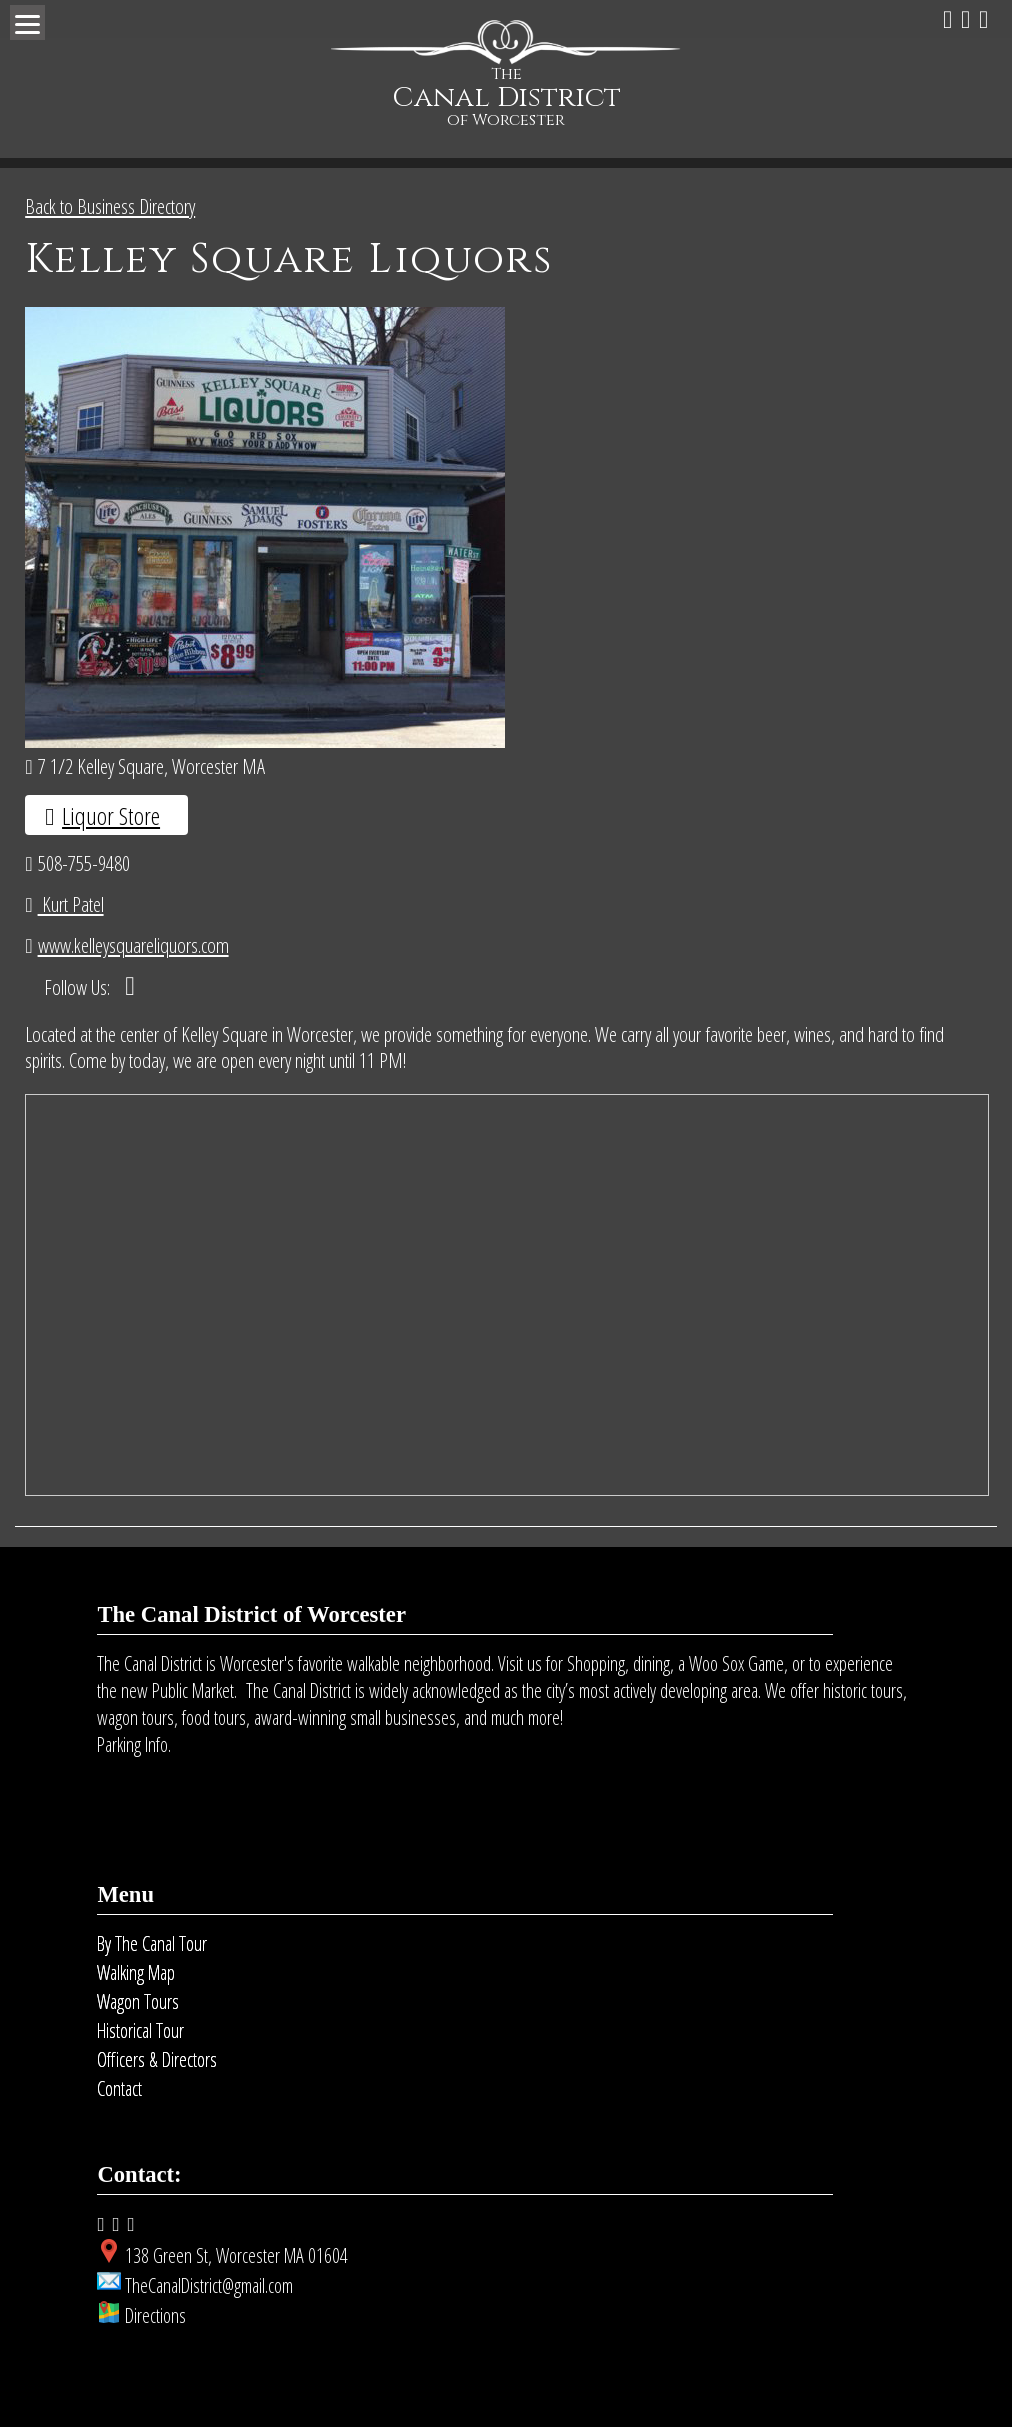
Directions (155, 2315)
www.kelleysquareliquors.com (133, 945)
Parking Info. (134, 1744)
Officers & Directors (157, 2059)
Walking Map (136, 1972)
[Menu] (27, 22)
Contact (119, 2088)
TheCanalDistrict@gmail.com (209, 2285)
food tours (214, 1717)
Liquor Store (111, 815)
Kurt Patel (71, 904)
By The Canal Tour (152, 1943)
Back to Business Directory (110, 206)
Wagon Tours (138, 2001)
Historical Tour (140, 2030)
